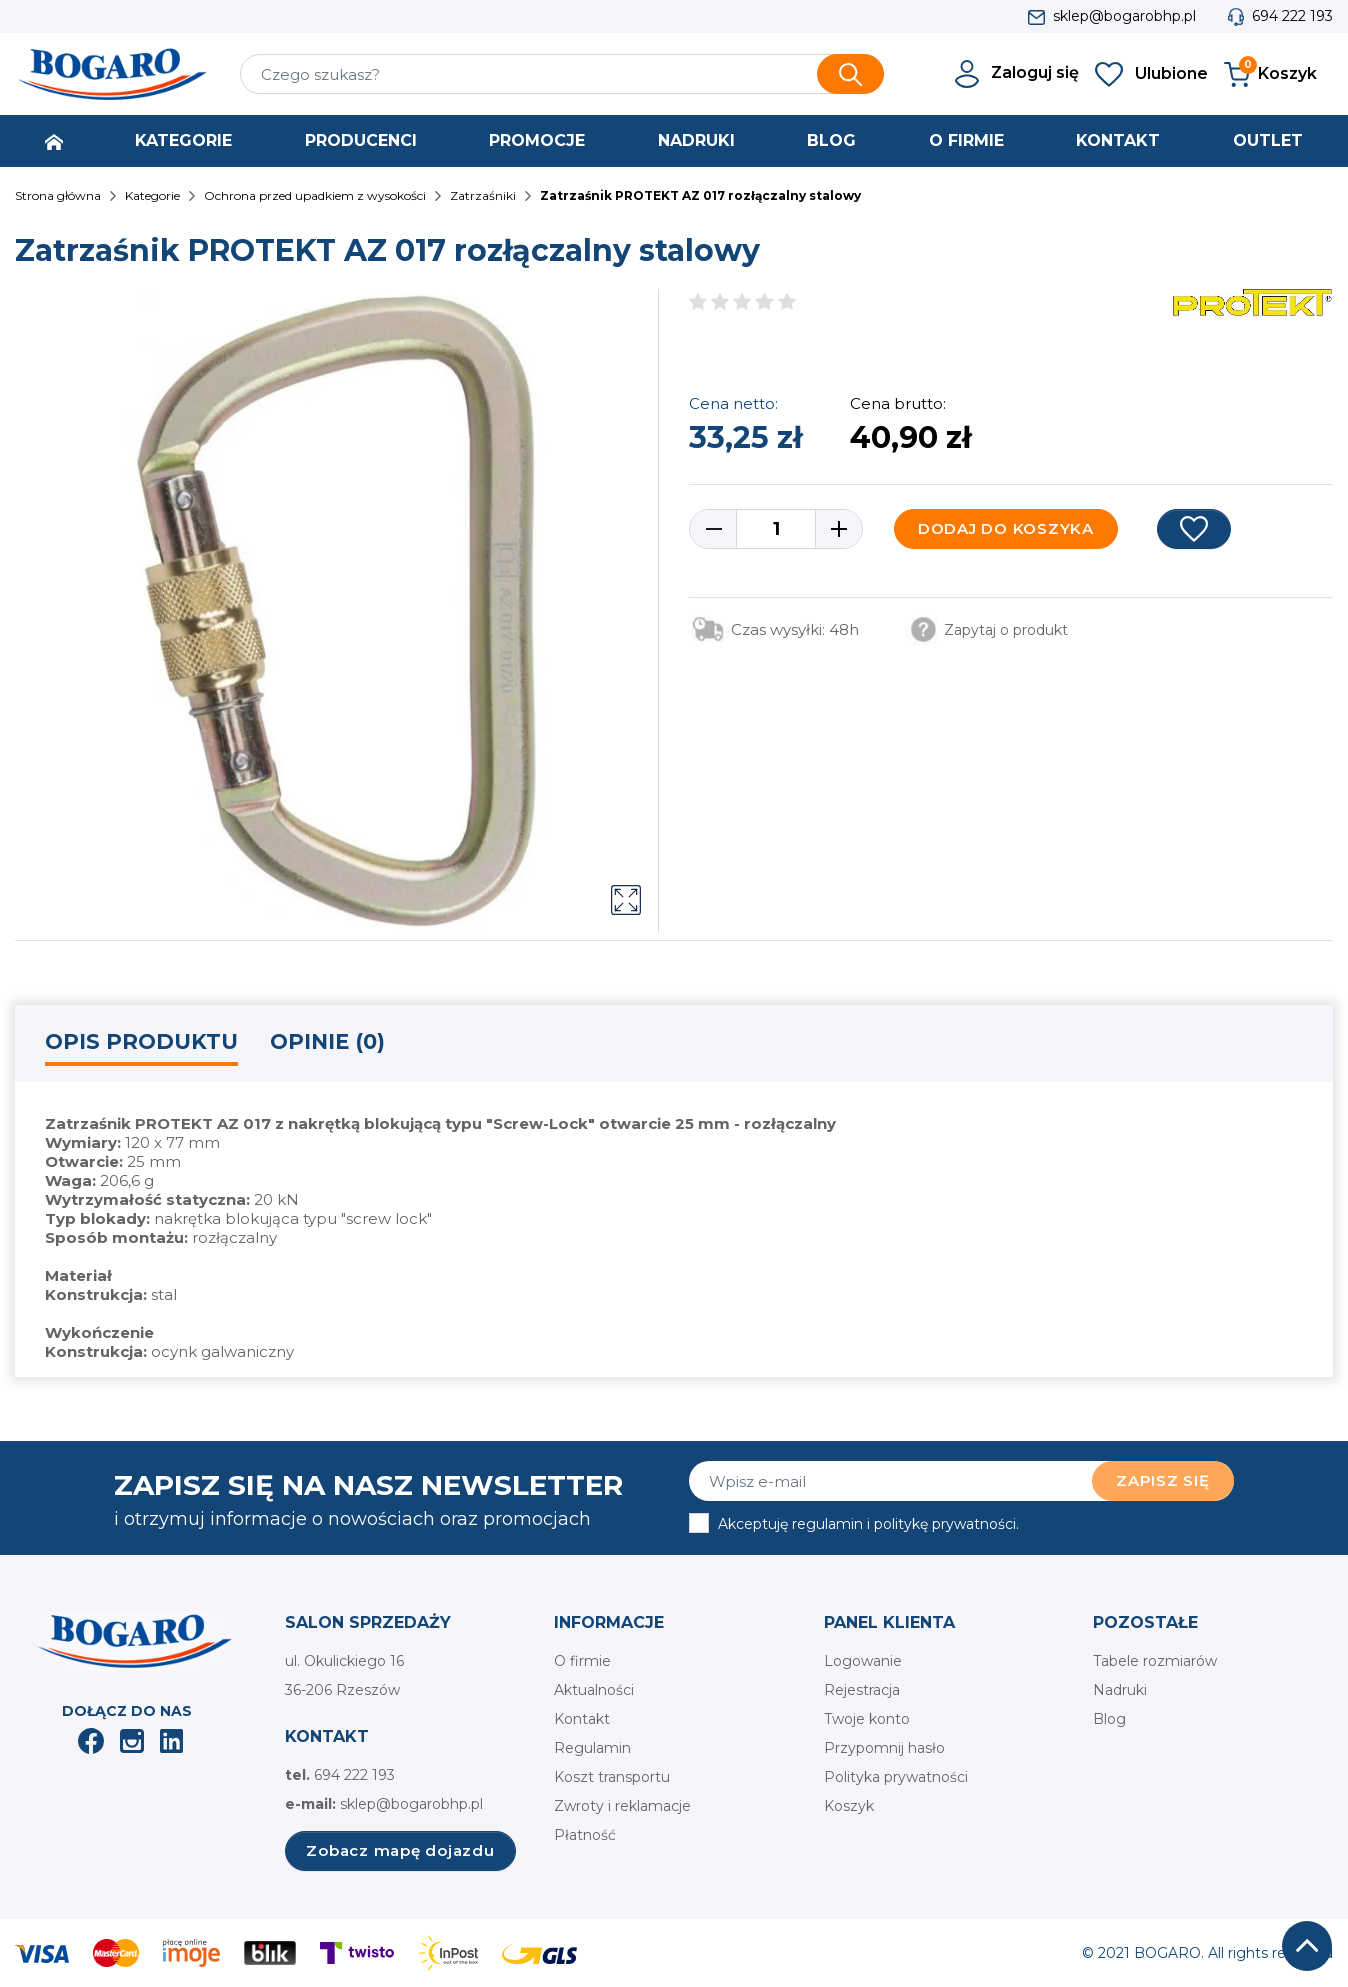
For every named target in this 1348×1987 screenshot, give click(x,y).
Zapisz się (1163, 1480)
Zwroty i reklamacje (622, 1806)
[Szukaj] (562, 74)
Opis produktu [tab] (141, 1041)
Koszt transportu (612, 1777)
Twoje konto (867, 1719)
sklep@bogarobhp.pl (1124, 16)
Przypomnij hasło (884, 1748)
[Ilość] (776, 529)
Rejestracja (862, 1690)
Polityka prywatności (896, 1777)
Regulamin (592, 1748)
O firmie (582, 1661)
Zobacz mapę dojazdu (400, 1850)
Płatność (585, 1835)
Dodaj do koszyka (1006, 528)
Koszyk (849, 1806)
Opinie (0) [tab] (327, 1041)
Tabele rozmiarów (1155, 1661)
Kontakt (582, 1719)
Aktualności (594, 1690)
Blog (1109, 1719)
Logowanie (863, 1661)
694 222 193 (1292, 16)
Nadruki (1120, 1690)
